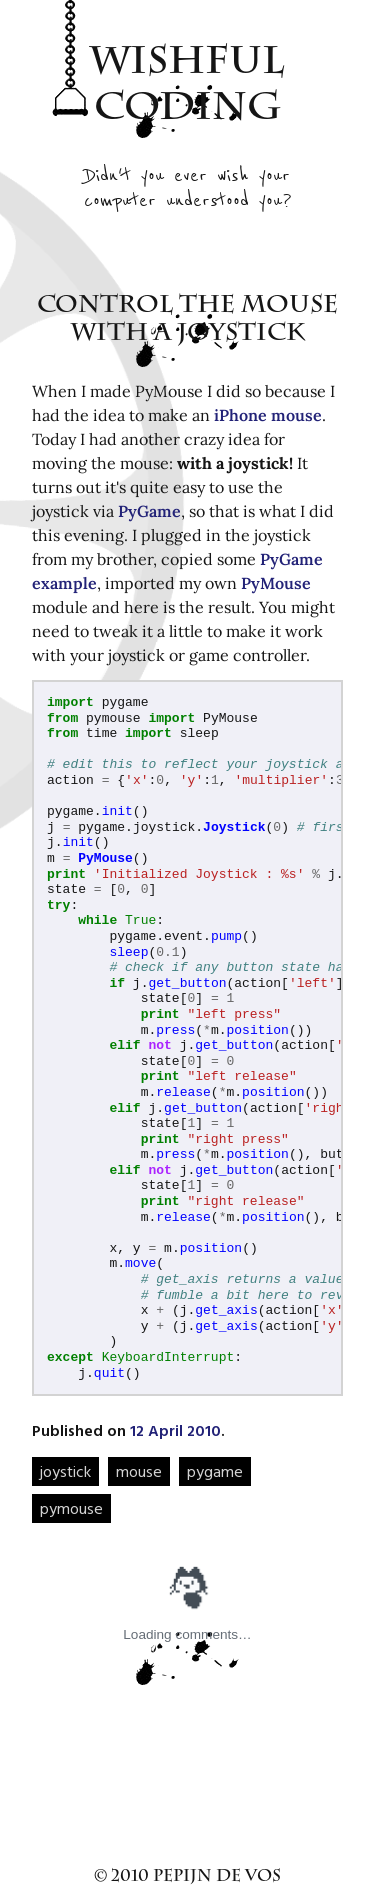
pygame (215, 1471)
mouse (139, 1471)
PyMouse (276, 583)
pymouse (71, 1508)
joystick (65, 1471)
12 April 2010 (175, 1430)
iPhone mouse (268, 415)
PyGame (149, 511)
